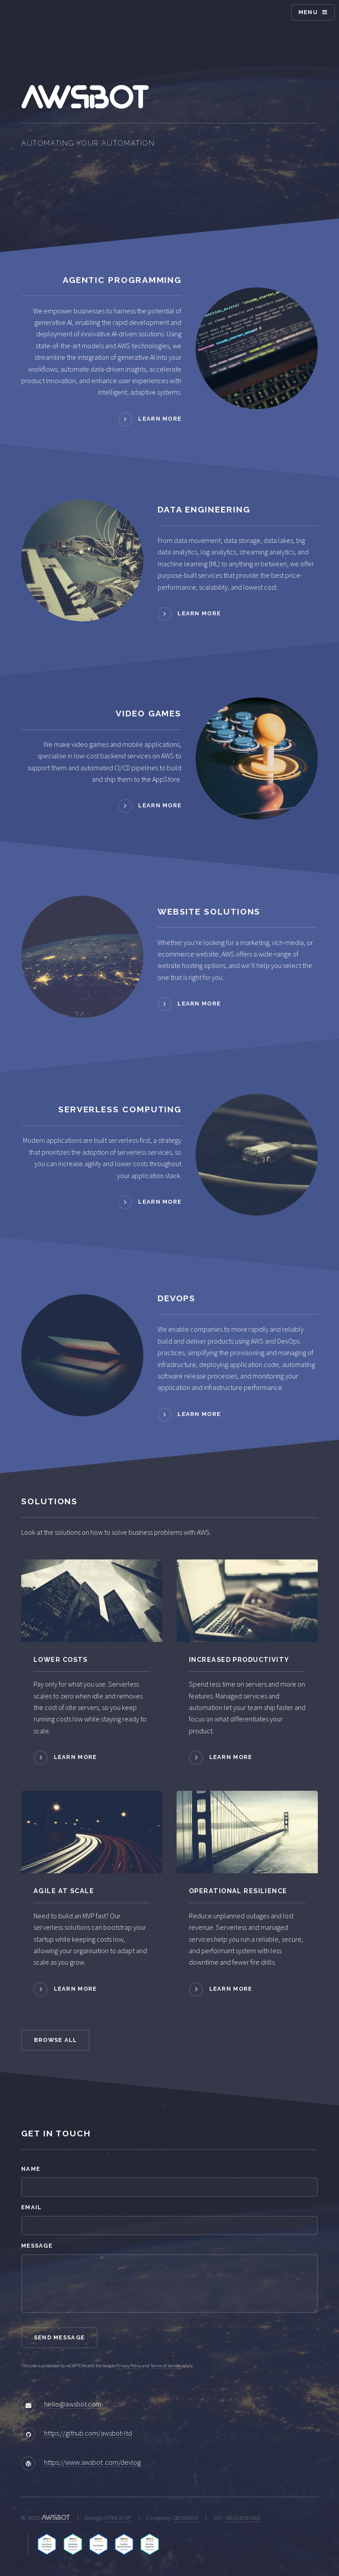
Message (37, 2245)
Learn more (159, 418)
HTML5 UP (118, 2518)
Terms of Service (166, 2366)
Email (31, 2207)
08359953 (185, 2518)
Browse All (55, 2040)
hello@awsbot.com (72, 2403)
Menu (308, 12)
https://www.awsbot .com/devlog (92, 2462)
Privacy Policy (128, 2366)
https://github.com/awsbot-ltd (88, 2433)
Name (30, 2168)
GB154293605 (243, 2518)
